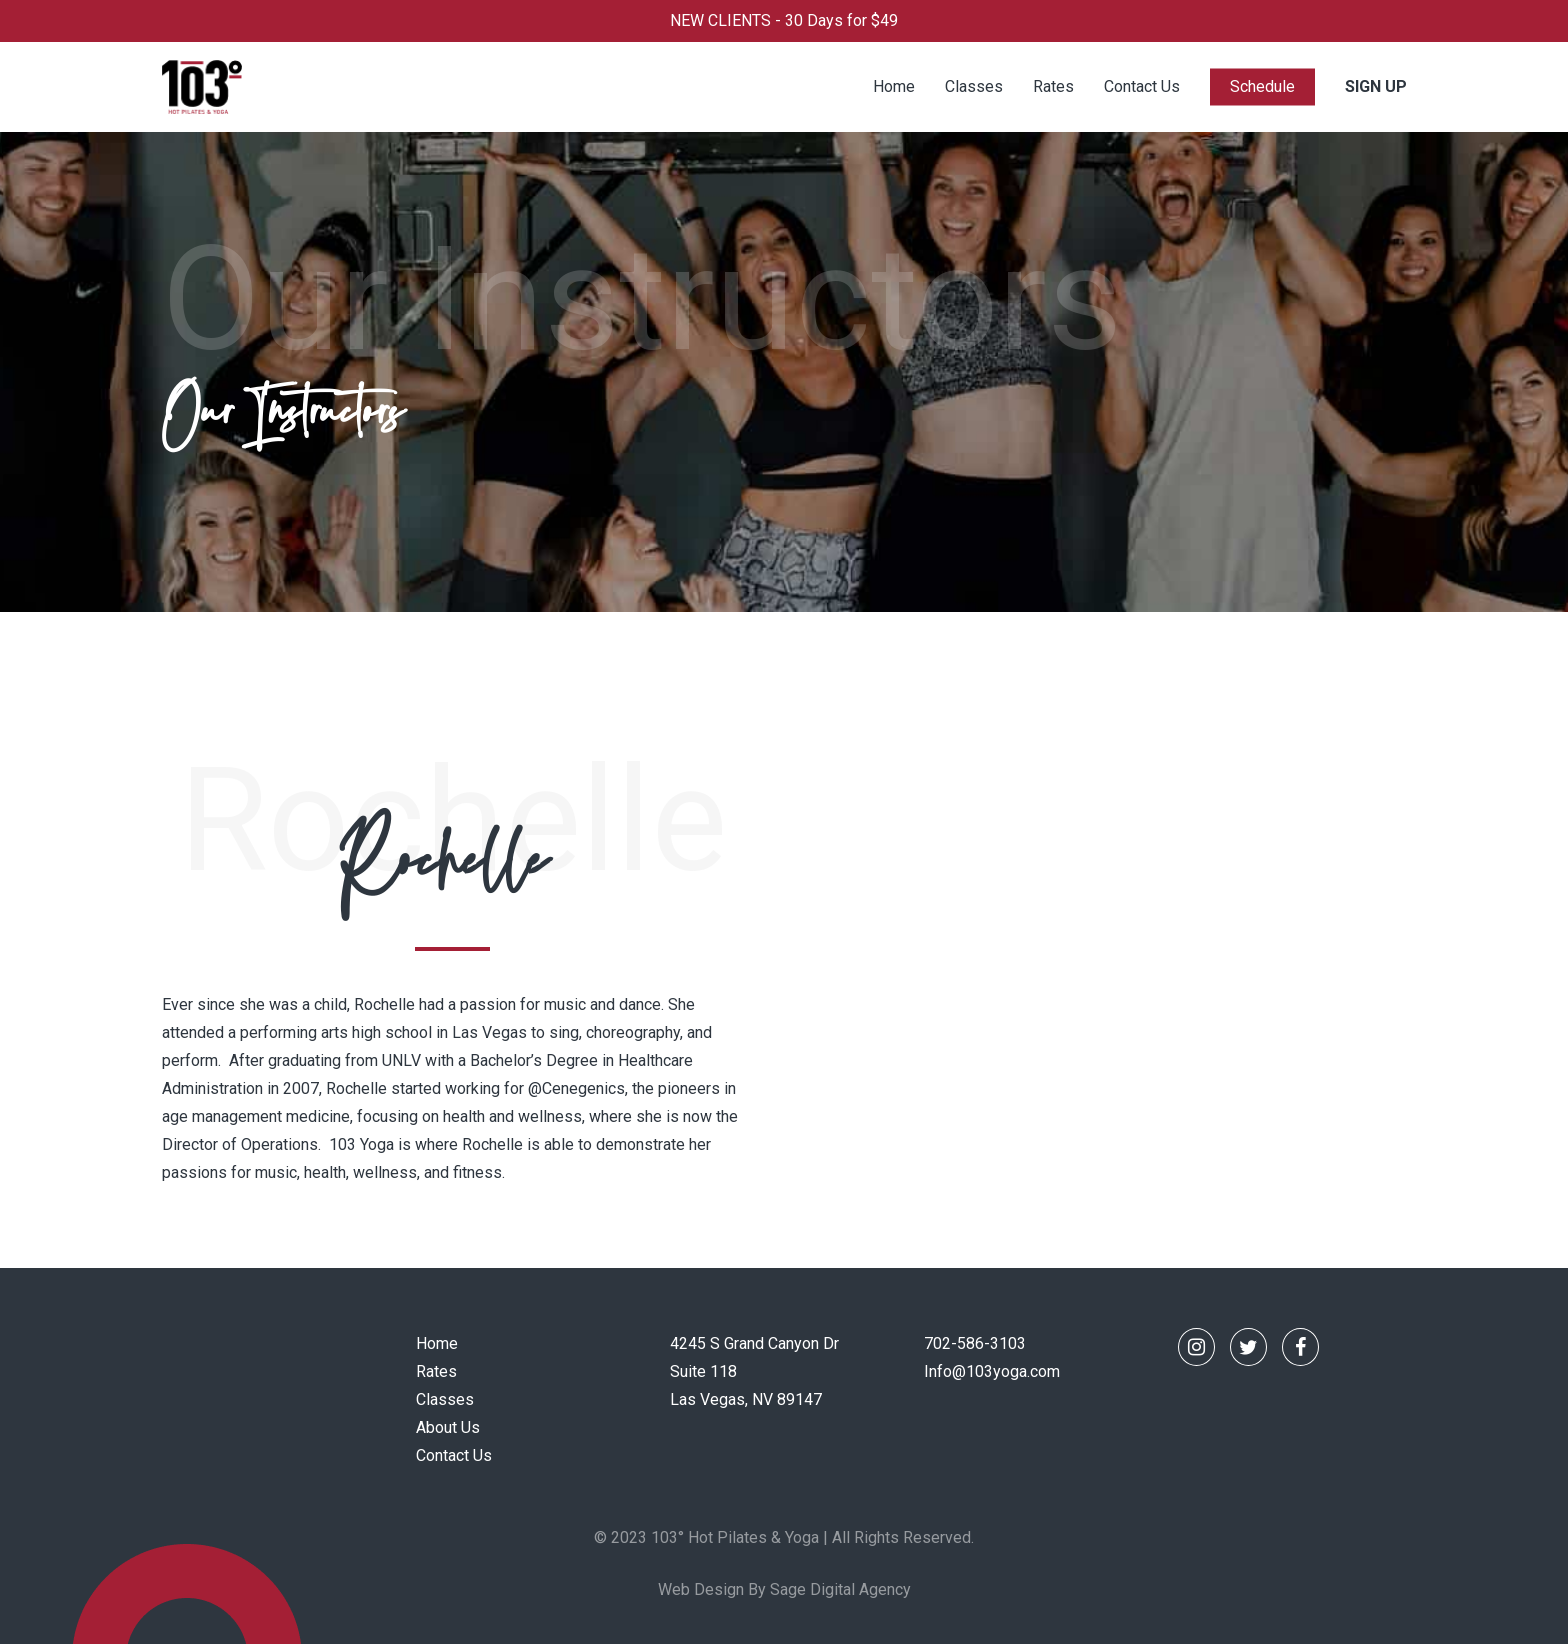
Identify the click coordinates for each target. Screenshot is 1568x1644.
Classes (445, 1399)
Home (437, 1343)
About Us (448, 1427)
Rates (436, 1371)
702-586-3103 (975, 1343)
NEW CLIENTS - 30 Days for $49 (784, 20)
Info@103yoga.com (992, 1371)
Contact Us (454, 1455)
